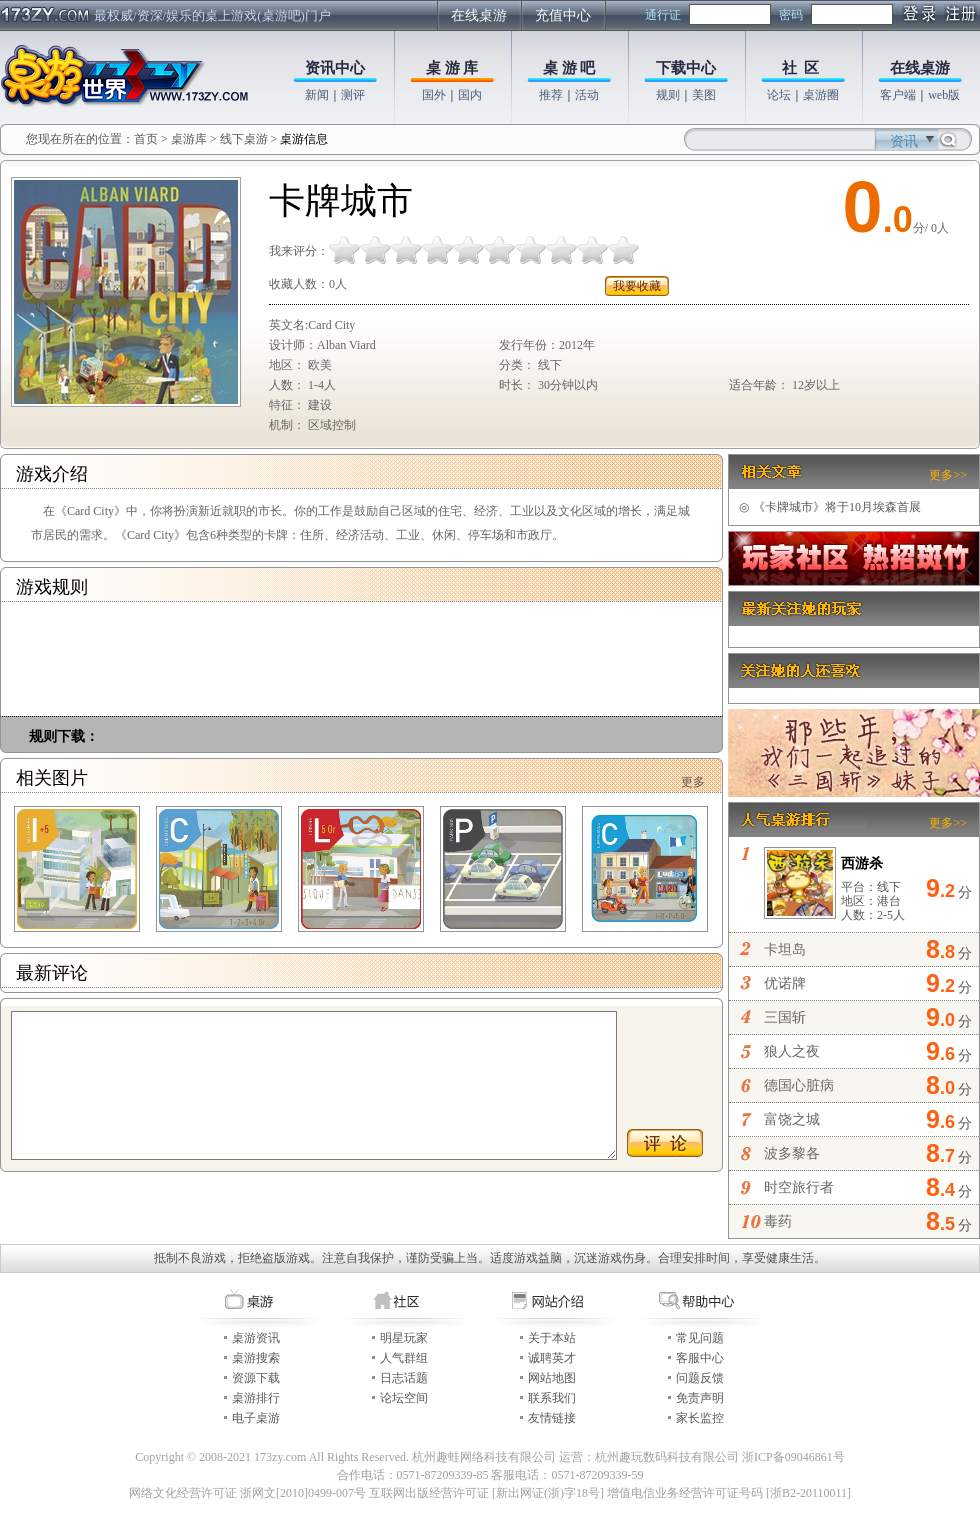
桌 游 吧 (569, 68)
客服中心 (700, 1358)
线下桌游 (244, 139)
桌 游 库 (452, 68)
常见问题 (700, 1338)
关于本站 (552, 1338)
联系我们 (552, 1398)
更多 (693, 782)
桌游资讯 (256, 1338)
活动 (587, 95)
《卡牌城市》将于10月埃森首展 (830, 507)
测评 (353, 95)
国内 (470, 95)
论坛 (779, 95)
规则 (668, 95)
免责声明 (700, 1398)
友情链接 (552, 1418)
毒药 (778, 1221)
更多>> (948, 475)
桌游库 (190, 139)
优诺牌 (785, 983)
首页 (146, 139)
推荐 (551, 95)
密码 (791, 15)
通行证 (663, 15)
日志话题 (404, 1378)
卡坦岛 (785, 949)
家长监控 (700, 1418)
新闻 (317, 95)
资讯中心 (335, 68)
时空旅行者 (799, 1187)
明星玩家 (404, 1338)
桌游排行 (256, 1398)
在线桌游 (479, 15)
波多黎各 (792, 1153)
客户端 (898, 95)
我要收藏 (637, 286)
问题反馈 (700, 1378)
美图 (704, 95)
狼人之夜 (792, 1051)
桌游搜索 (256, 1358)
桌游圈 (821, 95)
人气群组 (404, 1358)
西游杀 (862, 863)
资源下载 (256, 1378)
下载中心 (686, 68)
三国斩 (785, 1017)
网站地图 (552, 1378)
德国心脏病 (799, 1085)
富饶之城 (792, 1119)
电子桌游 (256, 1418)
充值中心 (563, 15)
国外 (434, 95)
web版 (944, 95)
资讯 (904, 141)
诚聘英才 (552, 1358)
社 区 (801, 68)
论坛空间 (404, 1398)
